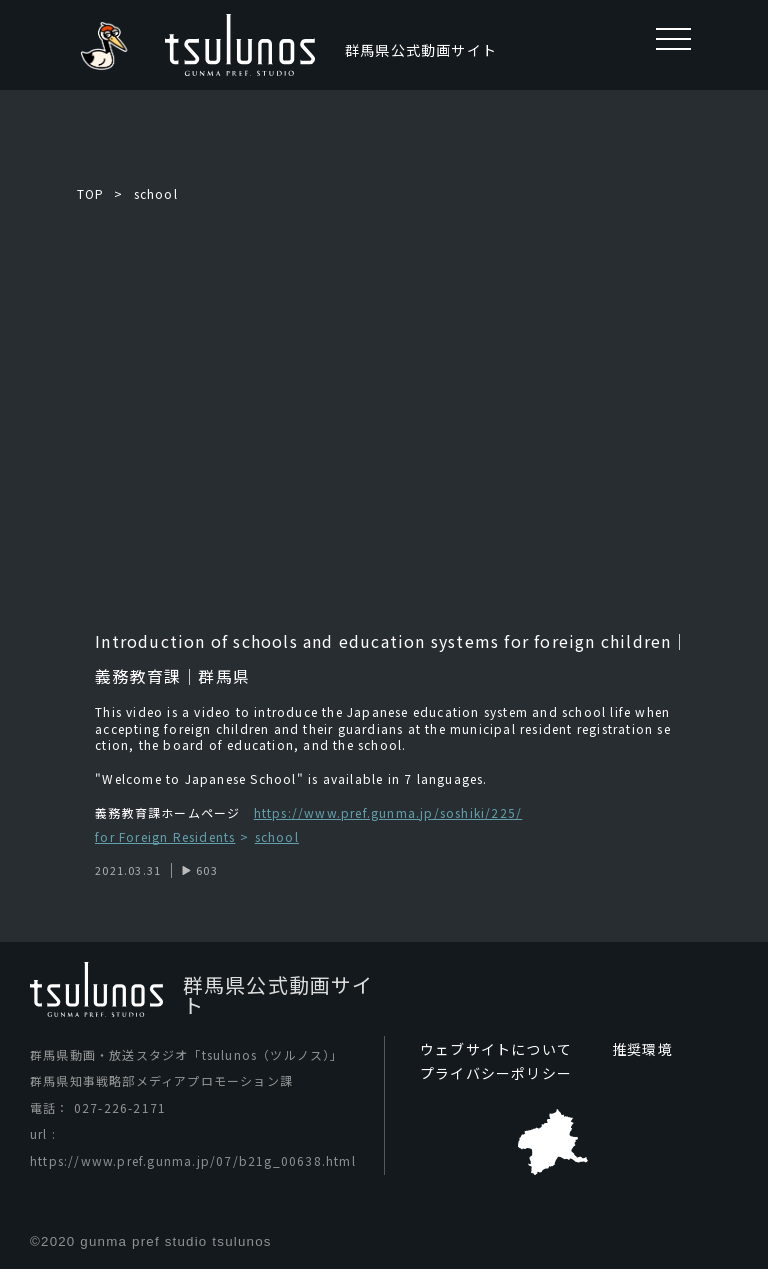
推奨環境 (642, 1049)
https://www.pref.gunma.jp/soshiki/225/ (388, 812)
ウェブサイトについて (496, 1049)
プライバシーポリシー (496, 1073)
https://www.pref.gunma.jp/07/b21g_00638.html (193, 1160)
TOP (91, 193)
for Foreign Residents (165, 837)
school (156, 193)
